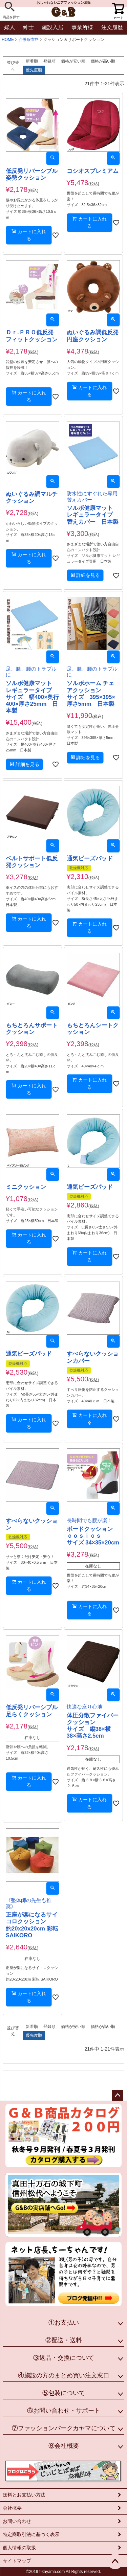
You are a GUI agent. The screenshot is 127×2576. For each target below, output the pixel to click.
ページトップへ (117, 2095)
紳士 (28, 27)
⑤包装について (63, 2393)
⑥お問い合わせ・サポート (63, 2410)
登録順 (49, 61)
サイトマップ (17, 2560)
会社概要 (12, 2508)
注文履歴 (112, 27)
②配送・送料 (63, 2340)
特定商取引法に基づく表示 (31, 2534)
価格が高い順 (103, 61)
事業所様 (82, 27)
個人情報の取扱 (19, 2547)
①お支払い (63, 2322)
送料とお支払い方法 (24, 2495)
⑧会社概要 (63, 2445)
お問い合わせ (17, 2521)
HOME (8, 39)
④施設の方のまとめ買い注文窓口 (63, 2375)
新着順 (32, 61)
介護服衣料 (29, 39)
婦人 (9, 27)
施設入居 (52, 27)
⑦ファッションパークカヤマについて (63, 2428)
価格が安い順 (73, 61)
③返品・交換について (63, 2357)
